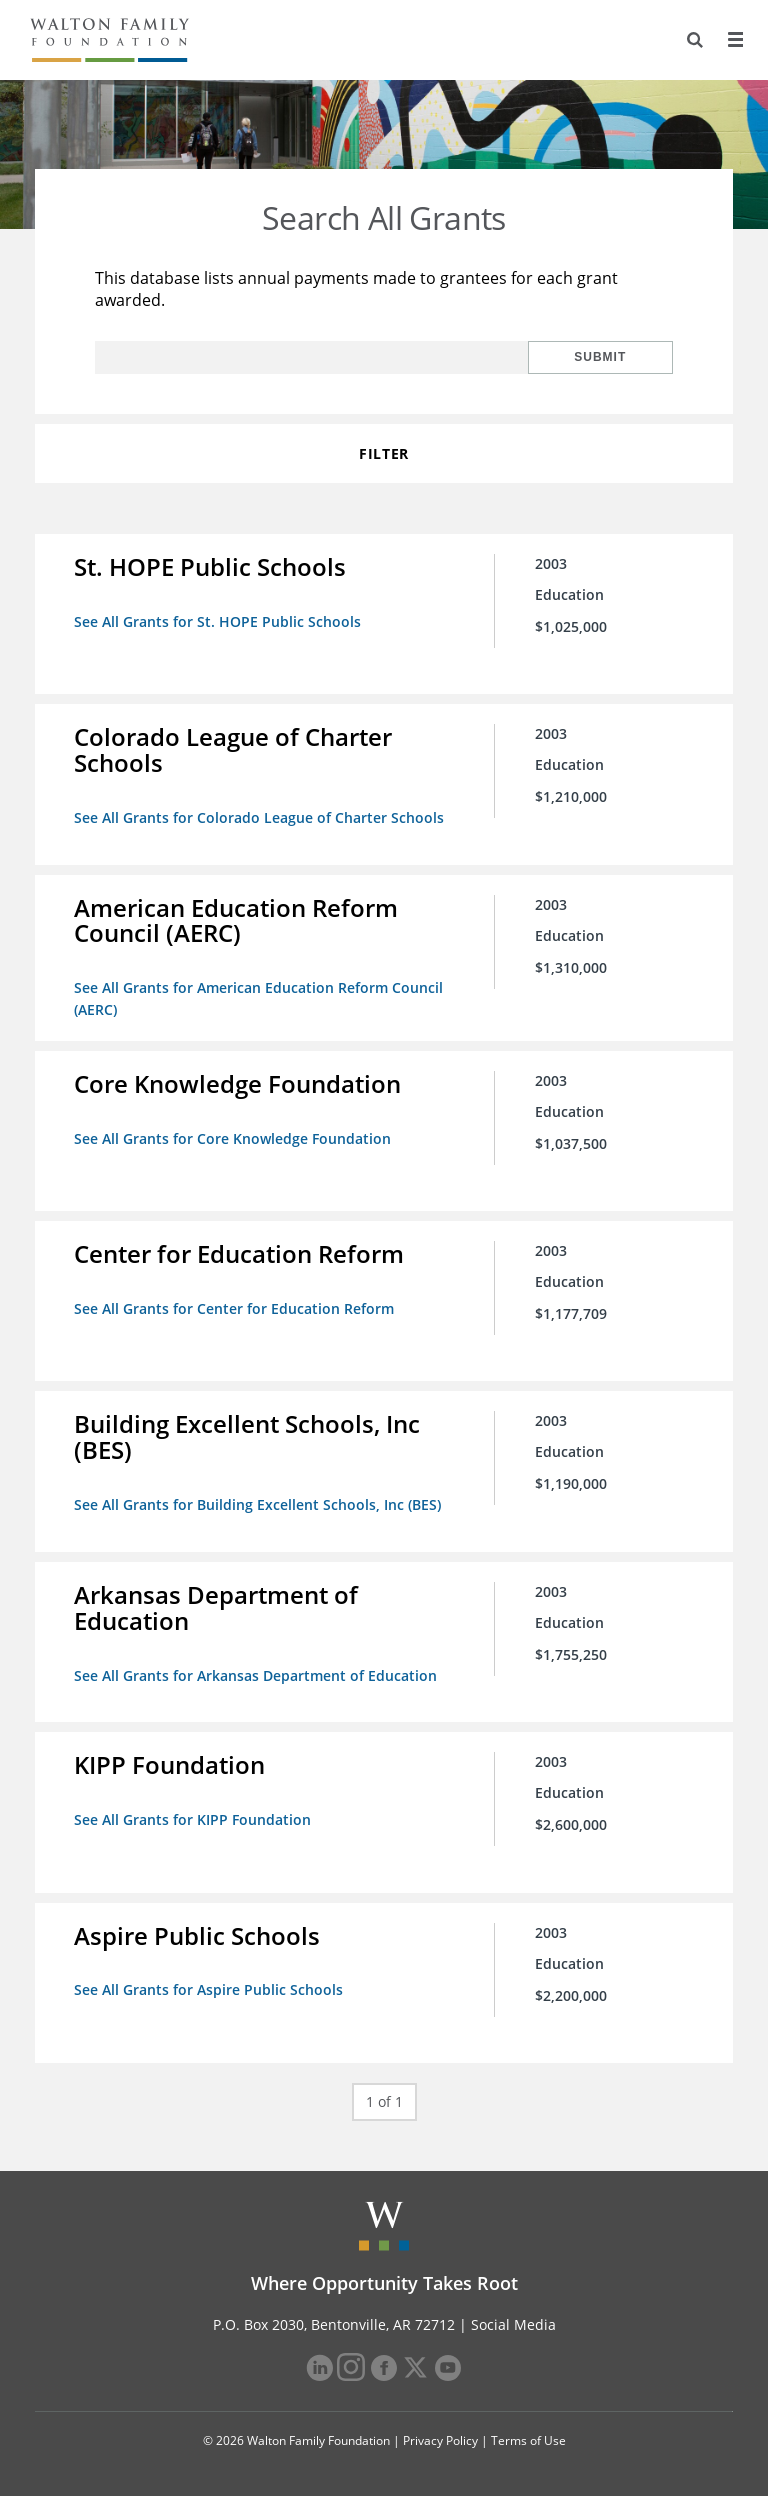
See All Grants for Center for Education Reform (235, 1306)
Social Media (513, 2321)
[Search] (694, 40)
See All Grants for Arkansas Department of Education (256, 1672)
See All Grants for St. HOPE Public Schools (218, 621)
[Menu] (735, 40)
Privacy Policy (440, 2437)
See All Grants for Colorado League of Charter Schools (260, 817)
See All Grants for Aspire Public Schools (209, 1986)
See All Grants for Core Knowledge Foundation (233, 1136)
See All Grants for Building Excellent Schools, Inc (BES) (258, 1502)
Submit (608, 357)
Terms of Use (528, 2437)
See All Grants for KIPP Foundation (193, 1816)
